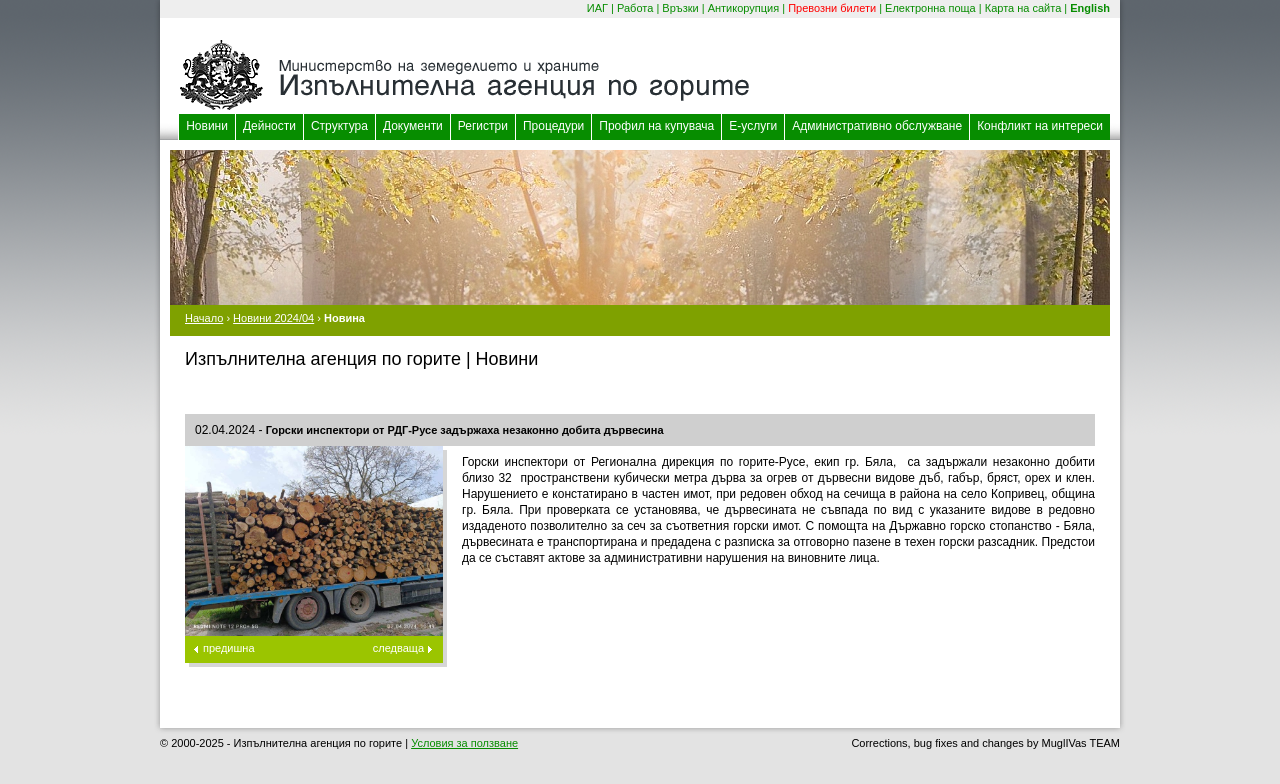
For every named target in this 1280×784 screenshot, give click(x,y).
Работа (635, 8)
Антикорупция (744, 8)
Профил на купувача (656, 126)
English (1090, 8)
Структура (339, 126)
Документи (413, 126)
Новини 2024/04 (273, 318)
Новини (207, 126)
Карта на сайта (1023, 8)
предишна (229, 648)
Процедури (553, 126)
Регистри (483, 126)
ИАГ (597, 8)
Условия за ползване (464, 743)
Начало (204, 318)
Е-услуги (753, 126)
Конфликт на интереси (1040, 126)
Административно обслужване (877, 126)
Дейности (269, 126)
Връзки (680, 8)
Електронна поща (930, 8)
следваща (398, 648)
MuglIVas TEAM (1081, 743)
